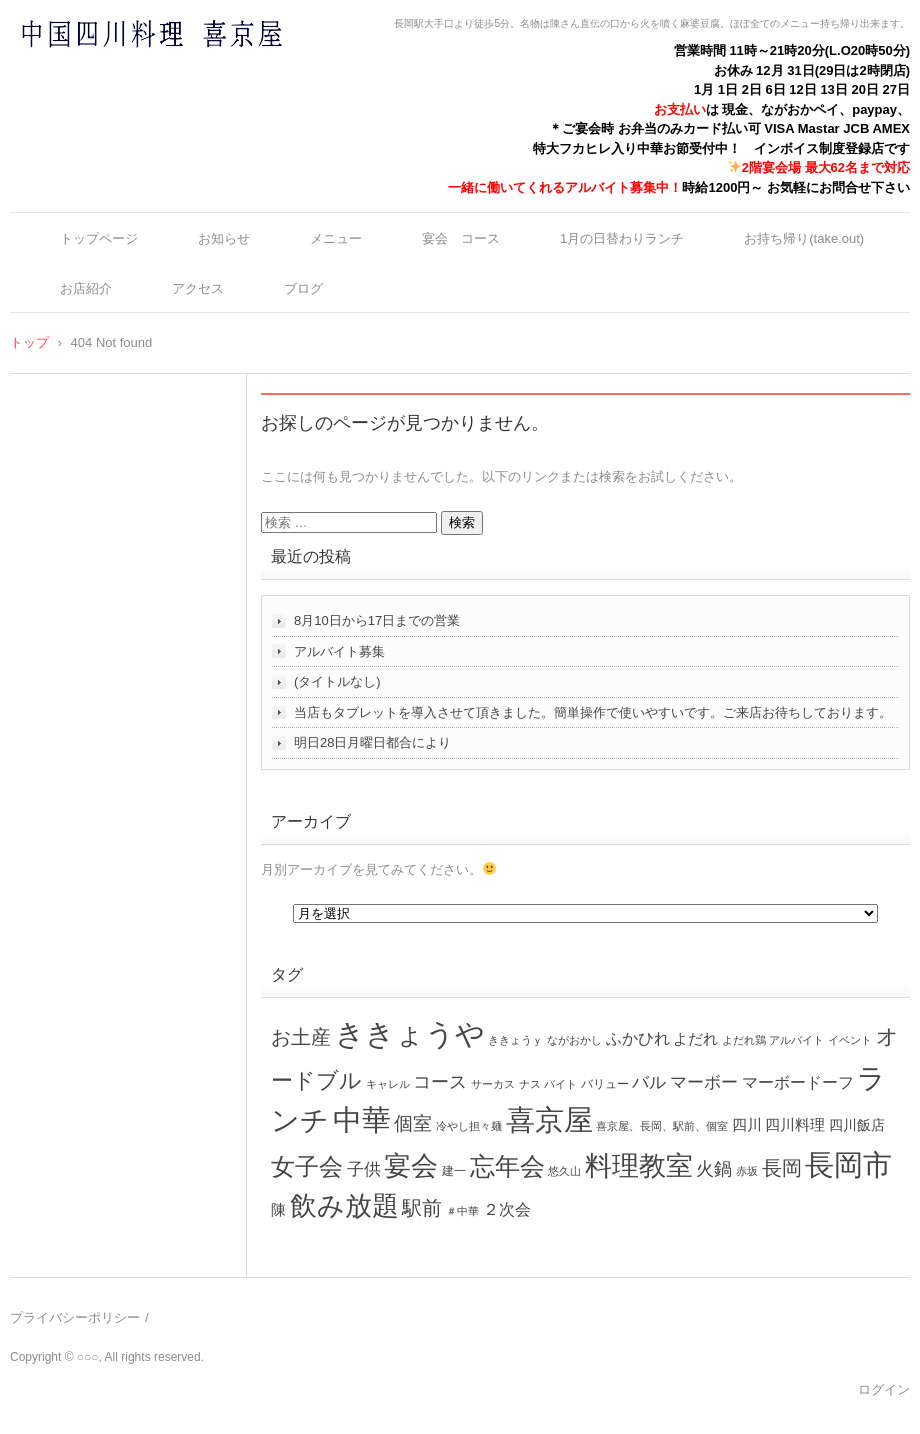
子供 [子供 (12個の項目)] (364, 1169)
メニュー (336, 238)
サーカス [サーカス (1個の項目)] (493, 1084)
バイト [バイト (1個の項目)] (560, 1084)
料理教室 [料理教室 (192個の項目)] (639, 1165)
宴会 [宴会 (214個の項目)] (411, 1165)
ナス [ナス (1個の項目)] (530, 1084)
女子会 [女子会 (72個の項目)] (307, 1167)
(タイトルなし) (337, 681)
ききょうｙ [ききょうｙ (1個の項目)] (515, 1040)
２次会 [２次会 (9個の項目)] (507, 1209)
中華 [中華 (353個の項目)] (362, 1120)
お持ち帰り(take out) (804, 238)
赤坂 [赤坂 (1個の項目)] (747, 1171)
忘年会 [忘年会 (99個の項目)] (507, 1166)
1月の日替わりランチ (622, 238)
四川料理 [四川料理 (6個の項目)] (795, 1124)
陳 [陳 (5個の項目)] (278, 1210)
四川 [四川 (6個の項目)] (747, 1124)
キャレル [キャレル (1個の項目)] (388, 1084)
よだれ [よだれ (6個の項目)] (695, 1038)
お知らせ (224, 238)
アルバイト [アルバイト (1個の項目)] (796, 1040)
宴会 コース (461, 238)
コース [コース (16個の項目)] (440, 1081)
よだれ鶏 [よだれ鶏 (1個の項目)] (744, 1040)
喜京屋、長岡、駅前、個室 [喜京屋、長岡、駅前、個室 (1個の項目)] (662, 1126)
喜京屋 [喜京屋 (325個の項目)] (549, 1120)
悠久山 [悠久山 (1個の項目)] (564, 1171)
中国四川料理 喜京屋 (99, 72)
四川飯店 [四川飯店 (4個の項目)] (857, 1125)
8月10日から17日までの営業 (377, 620)
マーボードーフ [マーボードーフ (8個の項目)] (798, 1082)
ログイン (884, 1389)
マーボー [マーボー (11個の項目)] (704, 1082)
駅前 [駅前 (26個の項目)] (422, 1208)
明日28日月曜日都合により (372, 742)
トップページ (99, 238)
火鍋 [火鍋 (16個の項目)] (714, 1168)
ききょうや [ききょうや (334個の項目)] (410, 1034)
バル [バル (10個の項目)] (649, 1082)
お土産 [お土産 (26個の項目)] (301, 1037)
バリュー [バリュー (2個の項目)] (605, 1084)
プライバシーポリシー (75, 1317)
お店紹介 (86, 288)
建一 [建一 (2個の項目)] (454, 1171)
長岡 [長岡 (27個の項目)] (782, 1168)
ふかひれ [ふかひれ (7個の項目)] (638, 1038)
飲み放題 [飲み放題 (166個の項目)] (344, 1206)
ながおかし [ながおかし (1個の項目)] (574, 1040)
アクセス (198, 288)
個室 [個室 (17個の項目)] (413, 1123)
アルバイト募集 (339, 651)
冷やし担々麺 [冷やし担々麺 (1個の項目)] (469, 1126)
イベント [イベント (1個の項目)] (850, 1040)
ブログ (303, 288)
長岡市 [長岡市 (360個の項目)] (848, 1164)
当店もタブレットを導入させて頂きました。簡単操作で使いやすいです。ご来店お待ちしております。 (593, 712)
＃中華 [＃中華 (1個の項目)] (462, 1211)
